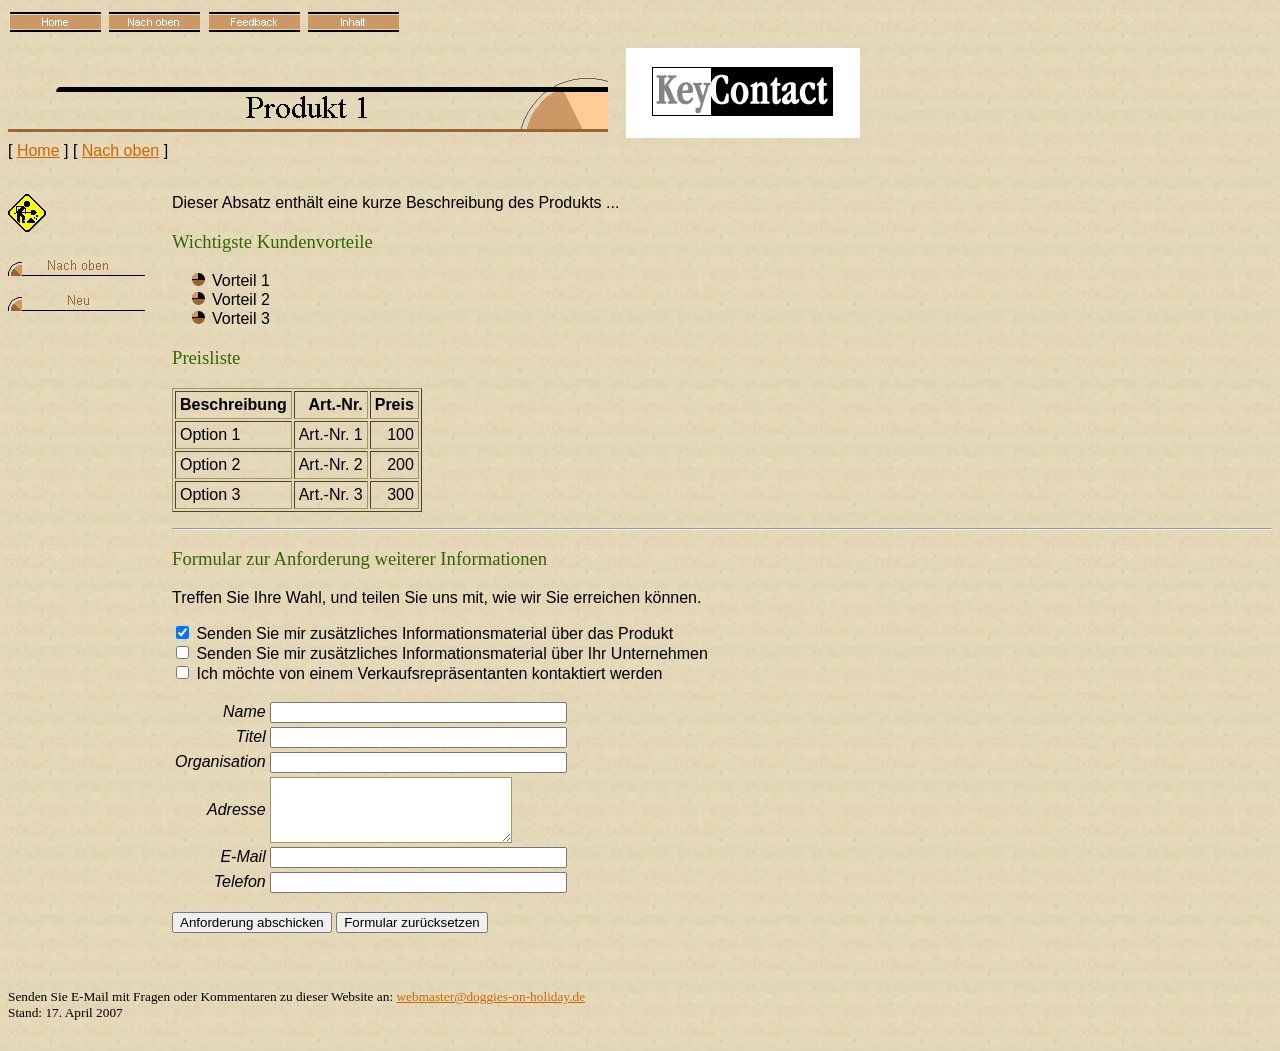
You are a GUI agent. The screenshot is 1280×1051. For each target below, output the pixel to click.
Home (38, 150)
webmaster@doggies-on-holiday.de (490, 996)
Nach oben (120, 150)
